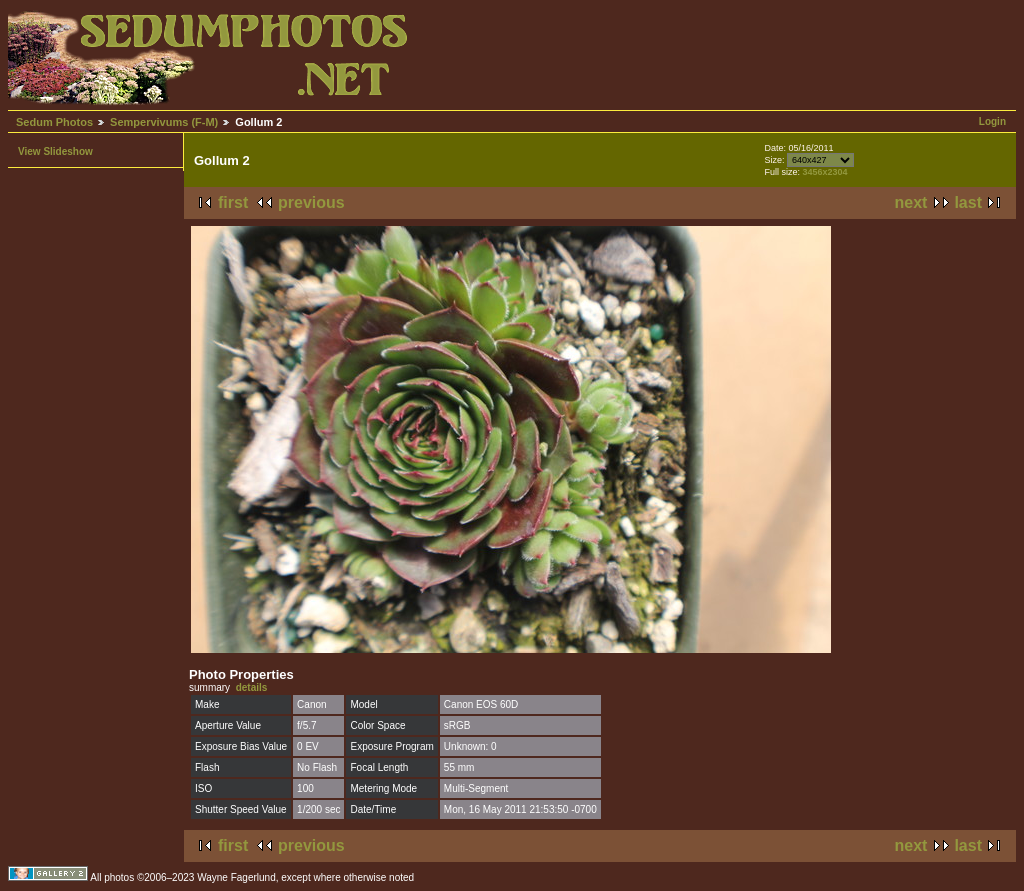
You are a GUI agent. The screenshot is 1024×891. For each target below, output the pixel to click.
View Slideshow (55, 151)
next (911, 202)
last (968, 202)
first (233, 202)
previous (311, 202)
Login (992, 121)
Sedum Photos (54, 122)
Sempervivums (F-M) (164, 122)
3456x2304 (824, 172)
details (252, 687)
